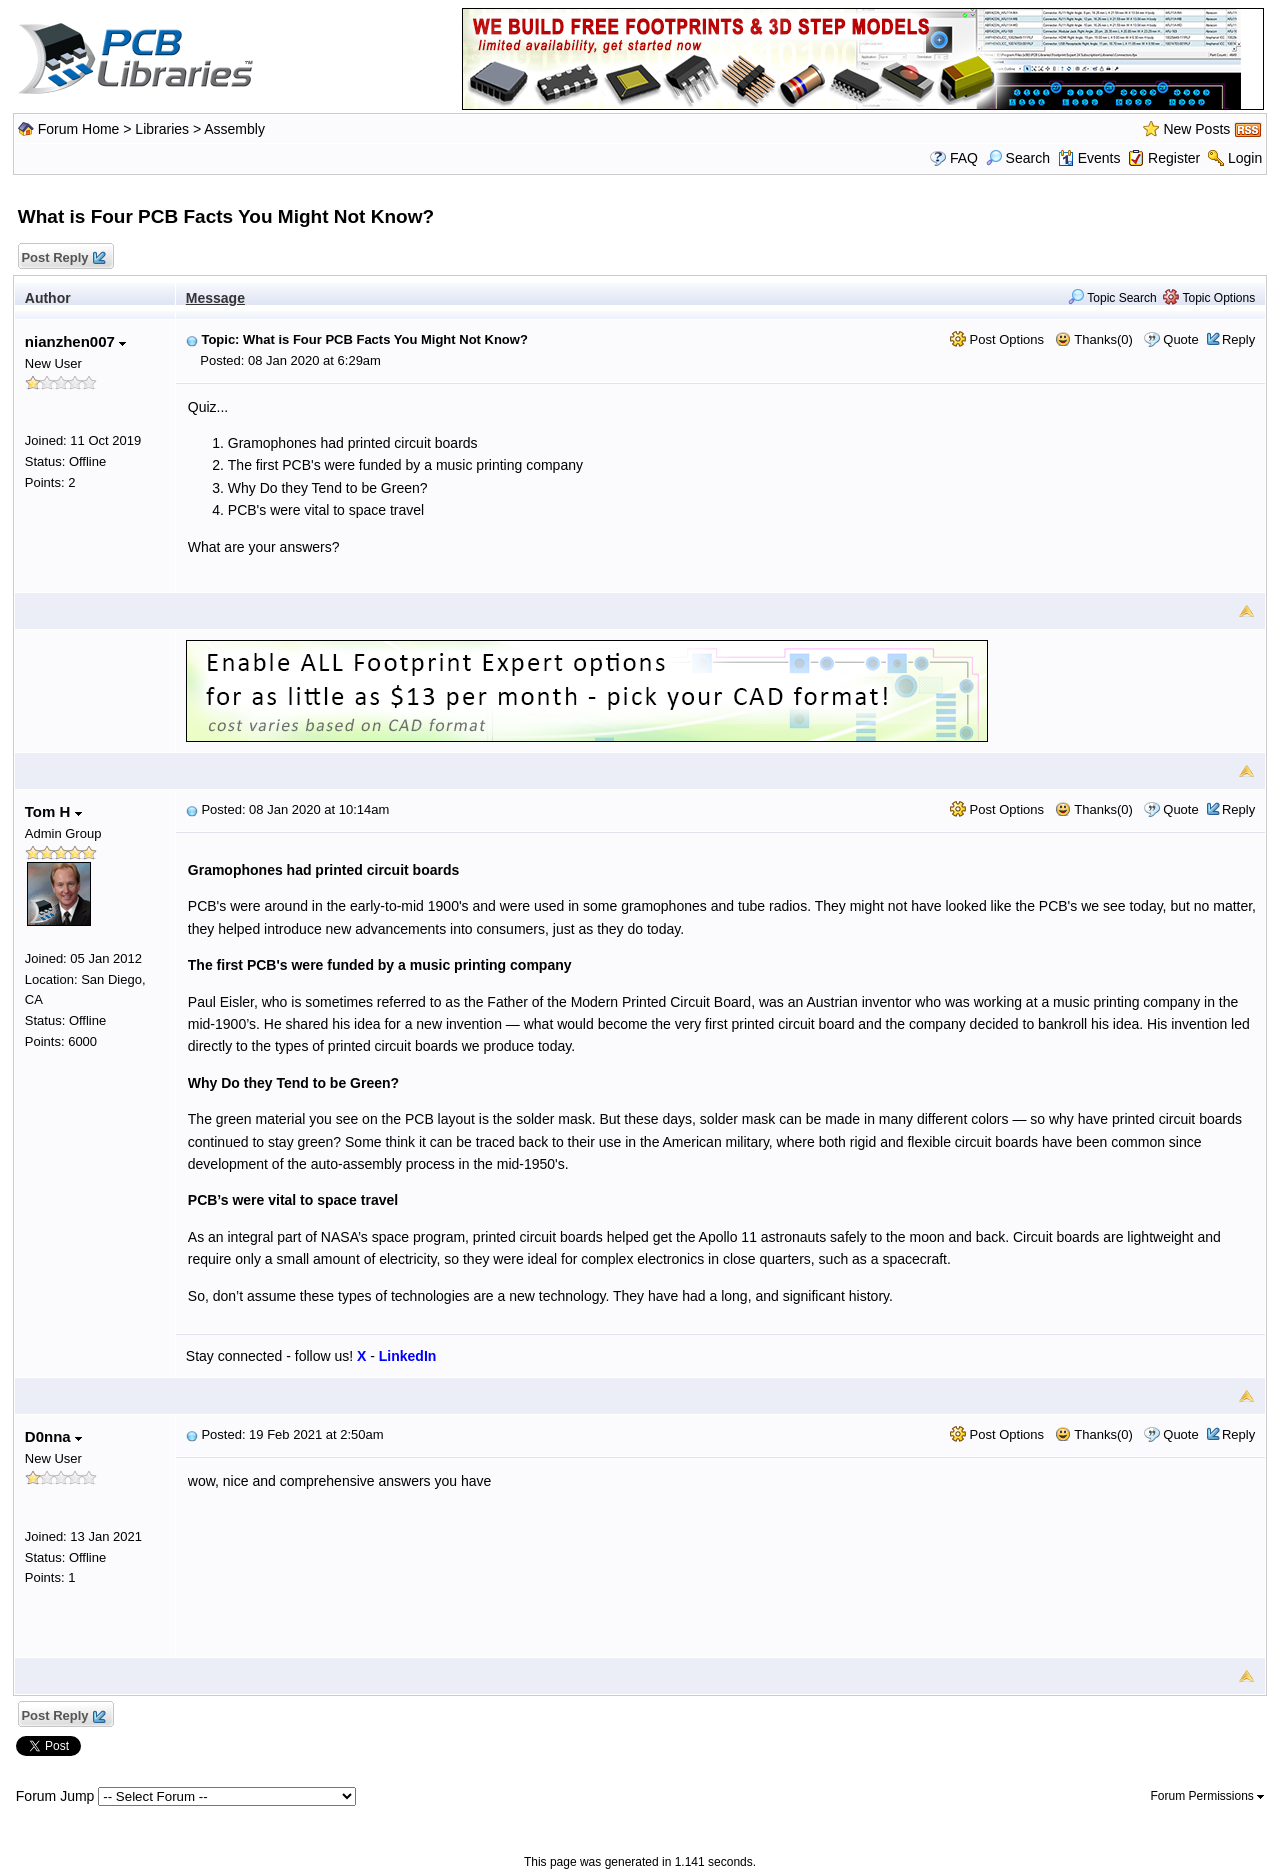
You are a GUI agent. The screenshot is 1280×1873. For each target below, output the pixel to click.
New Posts (1196, 129)
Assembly (234, 129)
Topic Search (1112, 298)
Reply (1238, 339)
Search (1018, 158)
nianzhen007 (75, 341)
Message (215, 298)
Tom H (53, 811)
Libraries (162, 129)
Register (1174, 158)
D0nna (53, 1436)
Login (1245, 158)
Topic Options (1209, 298)
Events (1089, 158)
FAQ (964, 158)
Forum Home (79, 129)
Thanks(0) (1094, 339)
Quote (1180, 339)
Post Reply (63, 258)
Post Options (997, 339)
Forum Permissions (1208, 1796)
